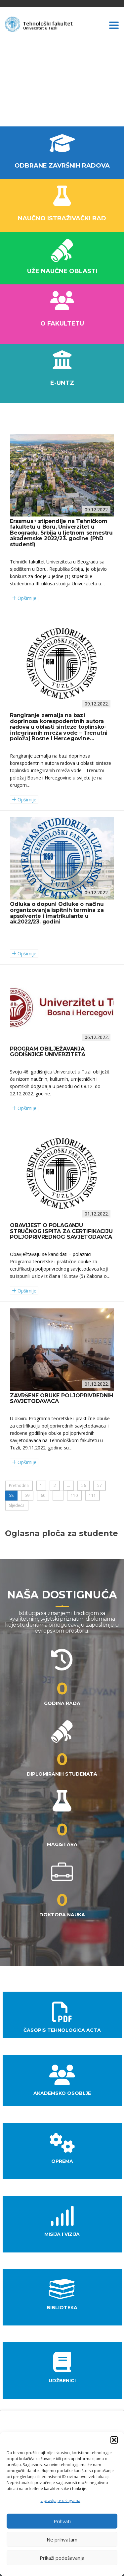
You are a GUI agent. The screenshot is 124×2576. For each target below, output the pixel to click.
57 (99, 1485)
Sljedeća (16, 1505)
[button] (114, 2440)
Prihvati (62, 2521)
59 (27, 1495)
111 (92, 1495)
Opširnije (24, 598)
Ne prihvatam (62, 2539)
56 (83, 1485)
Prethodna (19, 1485)
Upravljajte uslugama (60, 2500)
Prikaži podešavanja (62, 2557)
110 (74, 1495)
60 (43, 1495)
